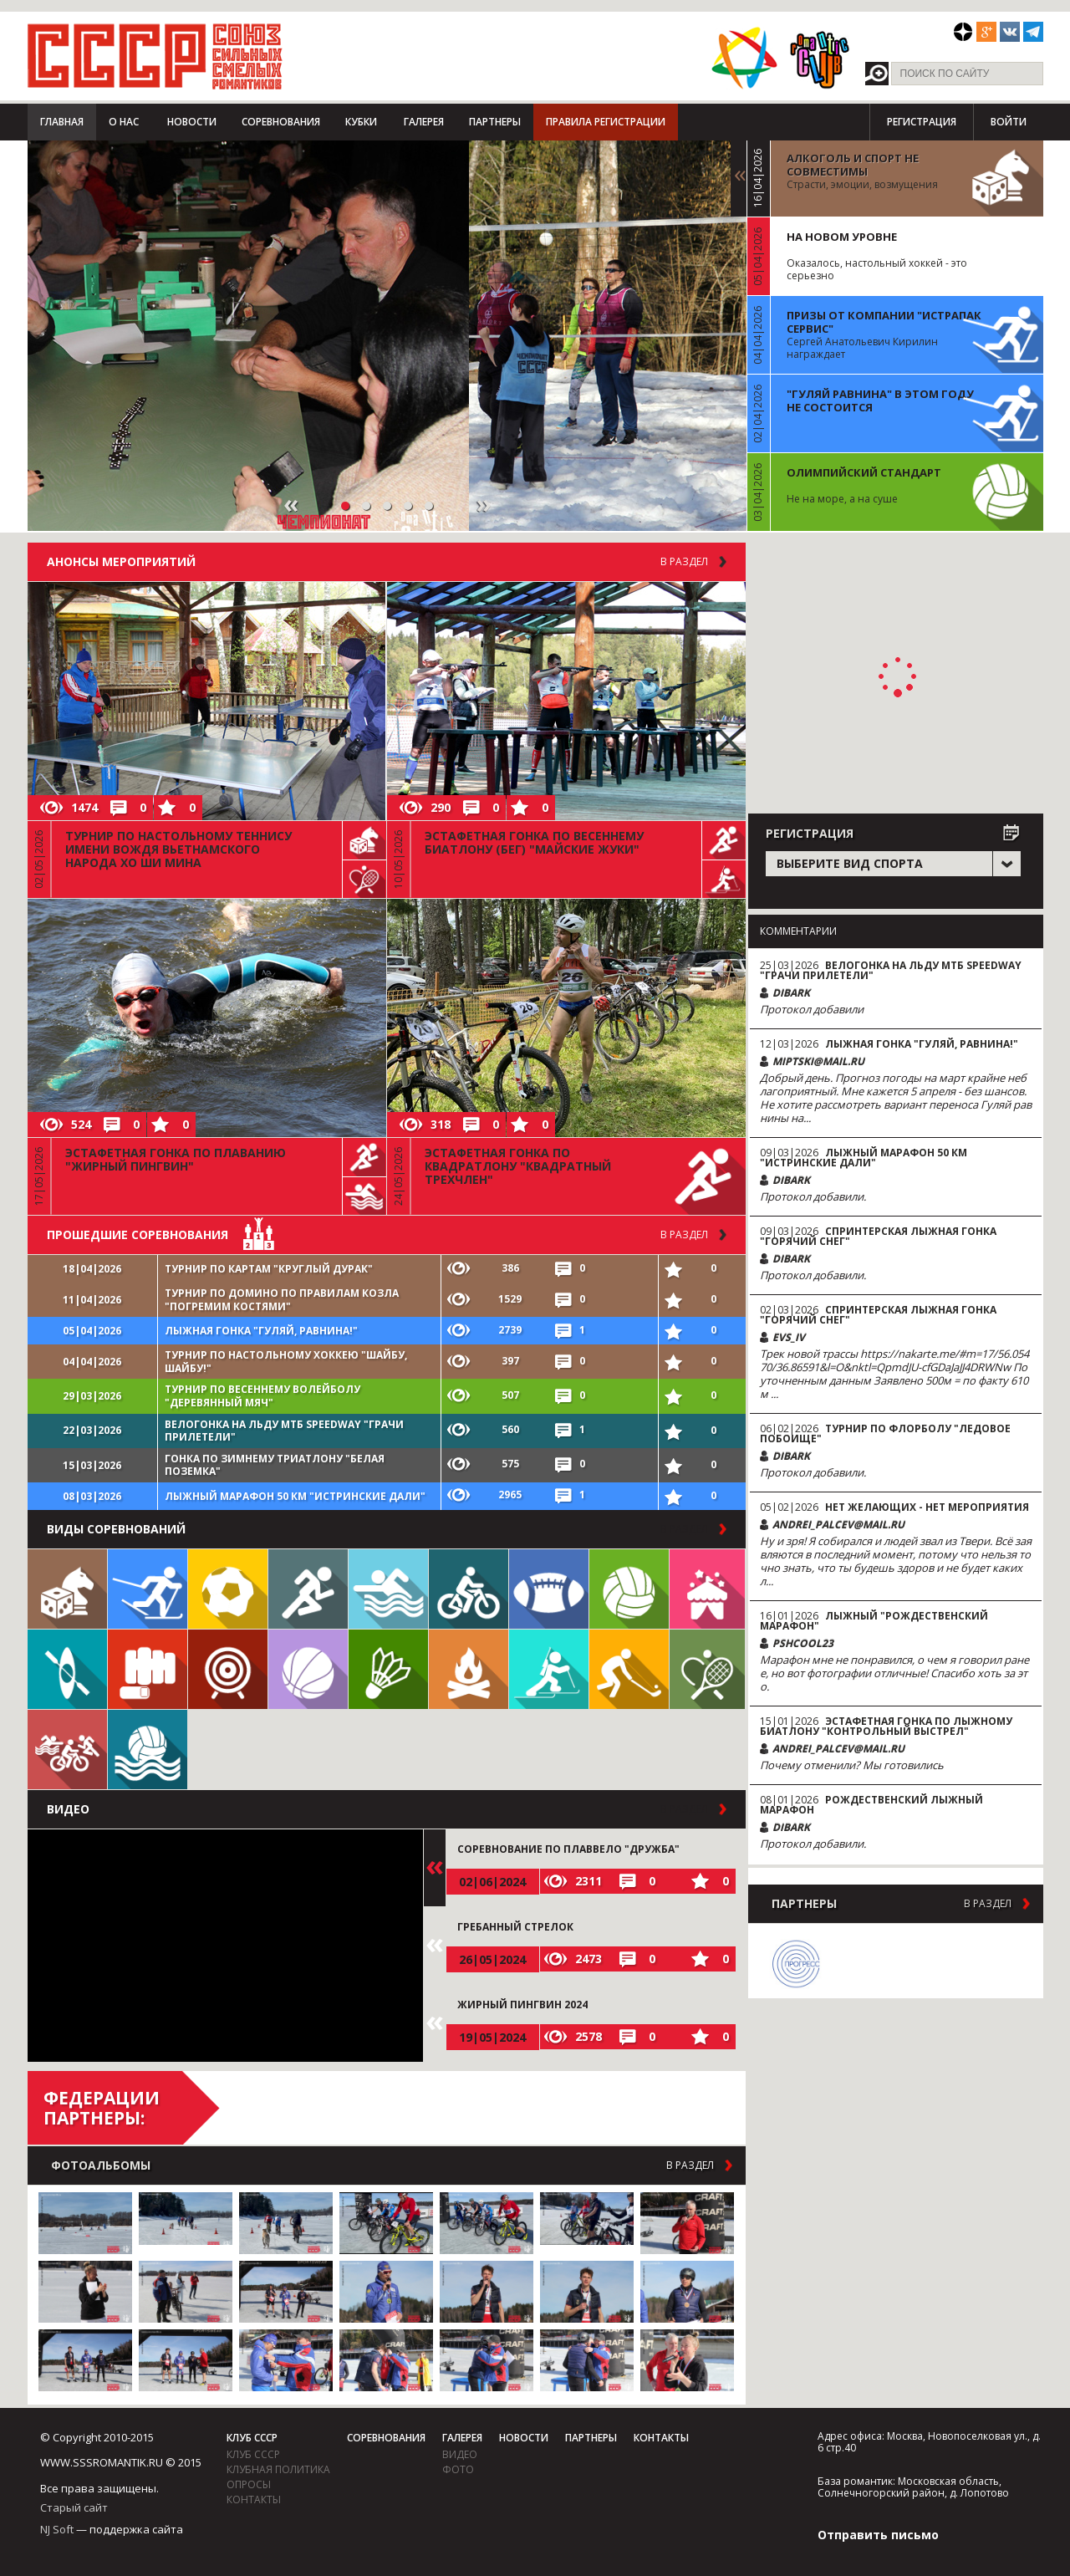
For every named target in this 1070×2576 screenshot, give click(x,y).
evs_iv (788, 1337)
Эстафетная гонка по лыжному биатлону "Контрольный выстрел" (886, 1726)
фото (458, 2469)
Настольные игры (67, 1589)
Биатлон (548, 1669)
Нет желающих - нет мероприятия (927, 1507)
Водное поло (147, 1749)
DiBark (791, 993)
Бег (308, 1589)
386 (510, 1268)
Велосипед (468, 1589)
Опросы (249, 2484)
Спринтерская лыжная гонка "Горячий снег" (878, 1236)
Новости (192, 122)
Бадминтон (388, 1669)
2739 (510, 1330)
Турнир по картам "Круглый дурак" (269, 1269)
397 (510, 1361)
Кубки (361, 122)
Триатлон (67, 1749)
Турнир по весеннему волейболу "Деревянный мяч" (262, 1396)
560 (510, 1429)
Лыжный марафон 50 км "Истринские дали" (295, 1496)
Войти (1009, 122)
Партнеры (495, 122)
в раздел (684, 1235)
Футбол (228, 1589)
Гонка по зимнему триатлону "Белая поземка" (275, 1465)
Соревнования (281, 122)
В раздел (684, 562)
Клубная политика (278, 2469)
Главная (62, 122)
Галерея (424, 122)
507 (510, 1395)
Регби (548, 1589)
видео (459, 2454)
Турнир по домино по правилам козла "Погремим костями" (282, 1300)
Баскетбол (308, 1669)
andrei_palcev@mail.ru (838, 1525)
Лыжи (147, 1589)
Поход (468, 1669)
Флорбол (629, 1669)
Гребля (67, 1669)
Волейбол (629, 1589)
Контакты (254, 2499)
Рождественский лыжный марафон (871, 1805)
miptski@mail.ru (818, 1061)
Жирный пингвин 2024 (522, 2004)
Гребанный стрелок (515, 1927)
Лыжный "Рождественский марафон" (874, 1621)
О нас (124, 122)
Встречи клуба (707, 1589)
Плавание (388, 1589)
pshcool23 (802, 1643)
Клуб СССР (252, 2438)
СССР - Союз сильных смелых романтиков (155, 56)
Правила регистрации (605, 122)
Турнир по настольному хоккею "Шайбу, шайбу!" (286, 1361)
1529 (510, 1299)
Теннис (707, 1669)
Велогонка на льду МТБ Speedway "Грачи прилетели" (284, 1431)
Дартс (228, 1669)
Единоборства (147, 1669)
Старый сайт (74, 2507)
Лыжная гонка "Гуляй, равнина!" (261, 1331)
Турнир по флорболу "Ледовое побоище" (885, 1433)
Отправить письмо (878, 2535)
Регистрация (921, 122)
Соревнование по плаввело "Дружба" (568, 1849)
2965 (510, 1494)
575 (510, 1463)
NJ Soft (57, 2529)
